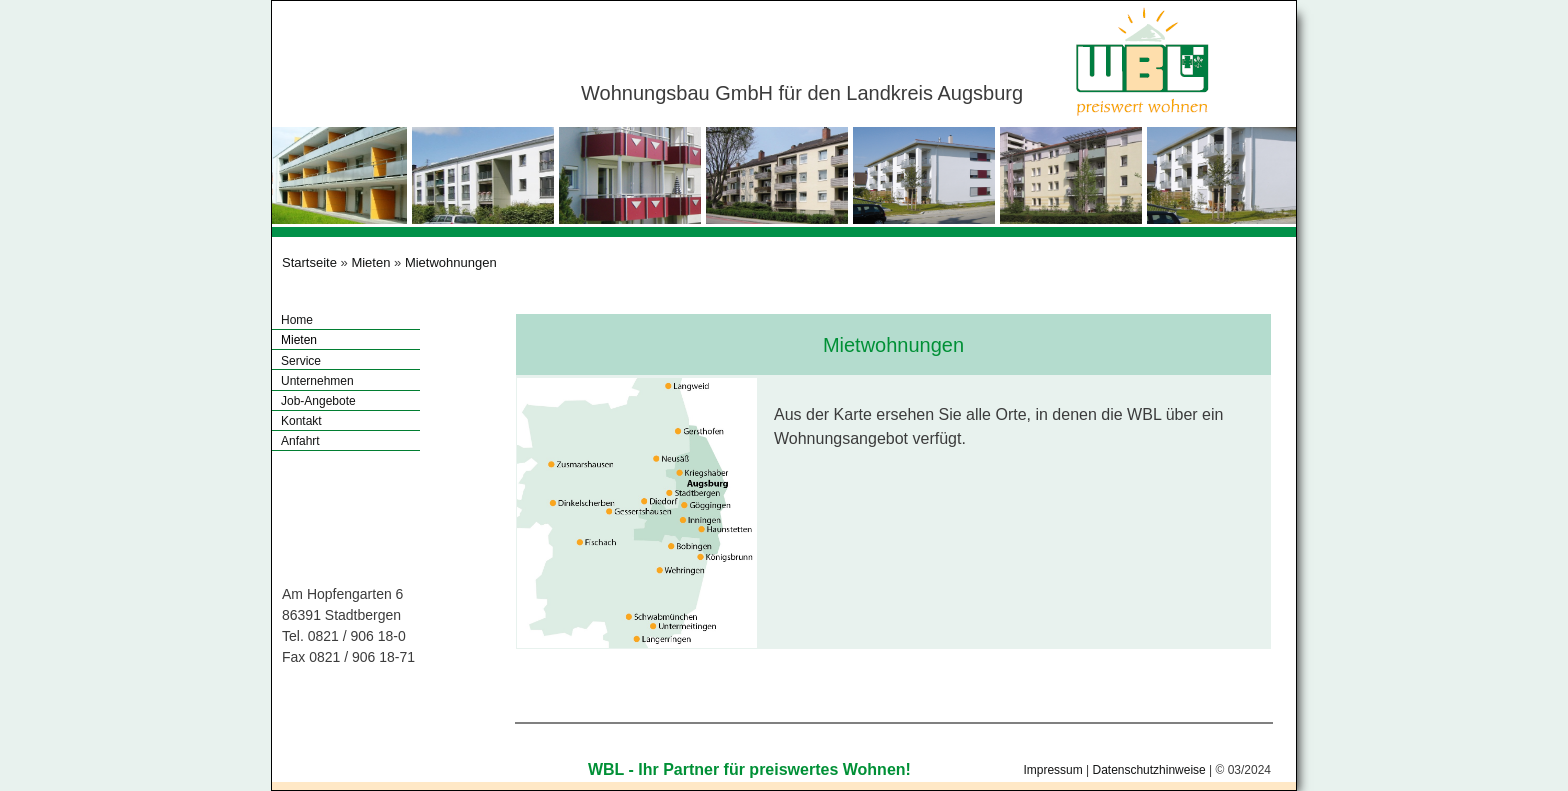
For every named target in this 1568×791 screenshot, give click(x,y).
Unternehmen (317, 381)
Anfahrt (300, 441)
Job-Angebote (318, 401)
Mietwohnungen (451, 262)
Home (297, 320)
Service (301, 361)
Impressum (1052, 770)
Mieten (370, 262)
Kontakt (301, 421)
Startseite (309, 262)
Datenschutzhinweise (1148, 770)
